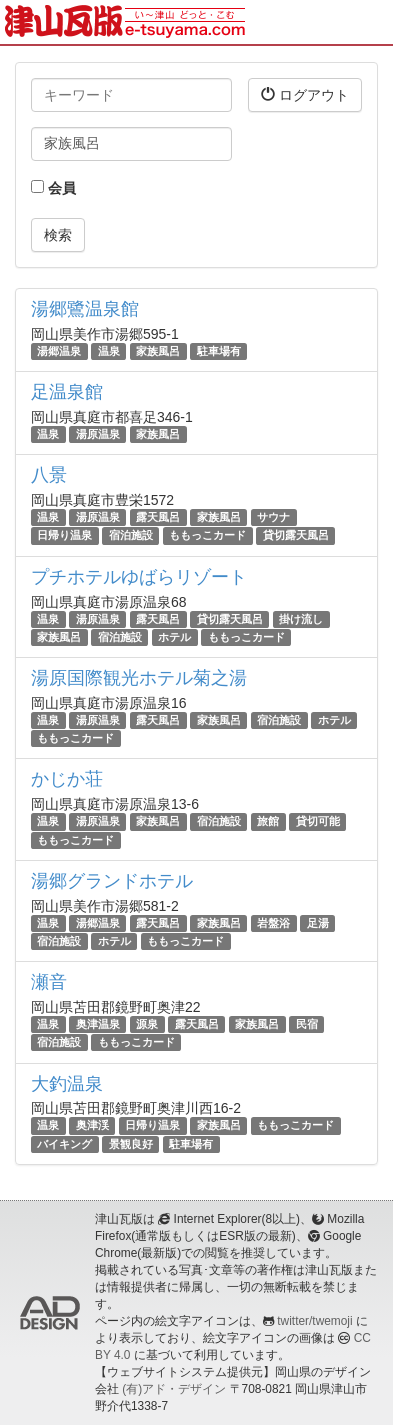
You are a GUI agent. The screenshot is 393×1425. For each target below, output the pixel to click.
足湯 (318, 923)
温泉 (109, 351)
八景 (49, 475)
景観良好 (131, 1144)
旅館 (268, 821)
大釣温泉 (67, 1084)
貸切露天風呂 (296, 536)
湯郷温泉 (59, 351)
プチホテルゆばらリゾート (139, 577)
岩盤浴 (273, 923)
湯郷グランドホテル (112, 881)
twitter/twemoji (314, 1321)
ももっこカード (207, 536)
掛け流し (301, 619)
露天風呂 (158, 517)
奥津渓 (92, 1125)
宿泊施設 (131, 536)
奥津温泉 (98, 1024)
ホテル (174, 637)
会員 (53, 188)
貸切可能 (318, 821)
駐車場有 (219, 351)
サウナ (273, 517)
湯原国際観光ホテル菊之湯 (139, 678)
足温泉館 (67, 392)
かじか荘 (67, 779)
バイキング (64, 1144)
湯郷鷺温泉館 (85, 309)
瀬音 (49, 982)
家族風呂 (158, 351)
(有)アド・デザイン (174, 1389)
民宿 (307, 1024)
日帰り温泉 (64, 536)
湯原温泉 (98, 434)
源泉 (147, 1024)
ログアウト (305, 94)
